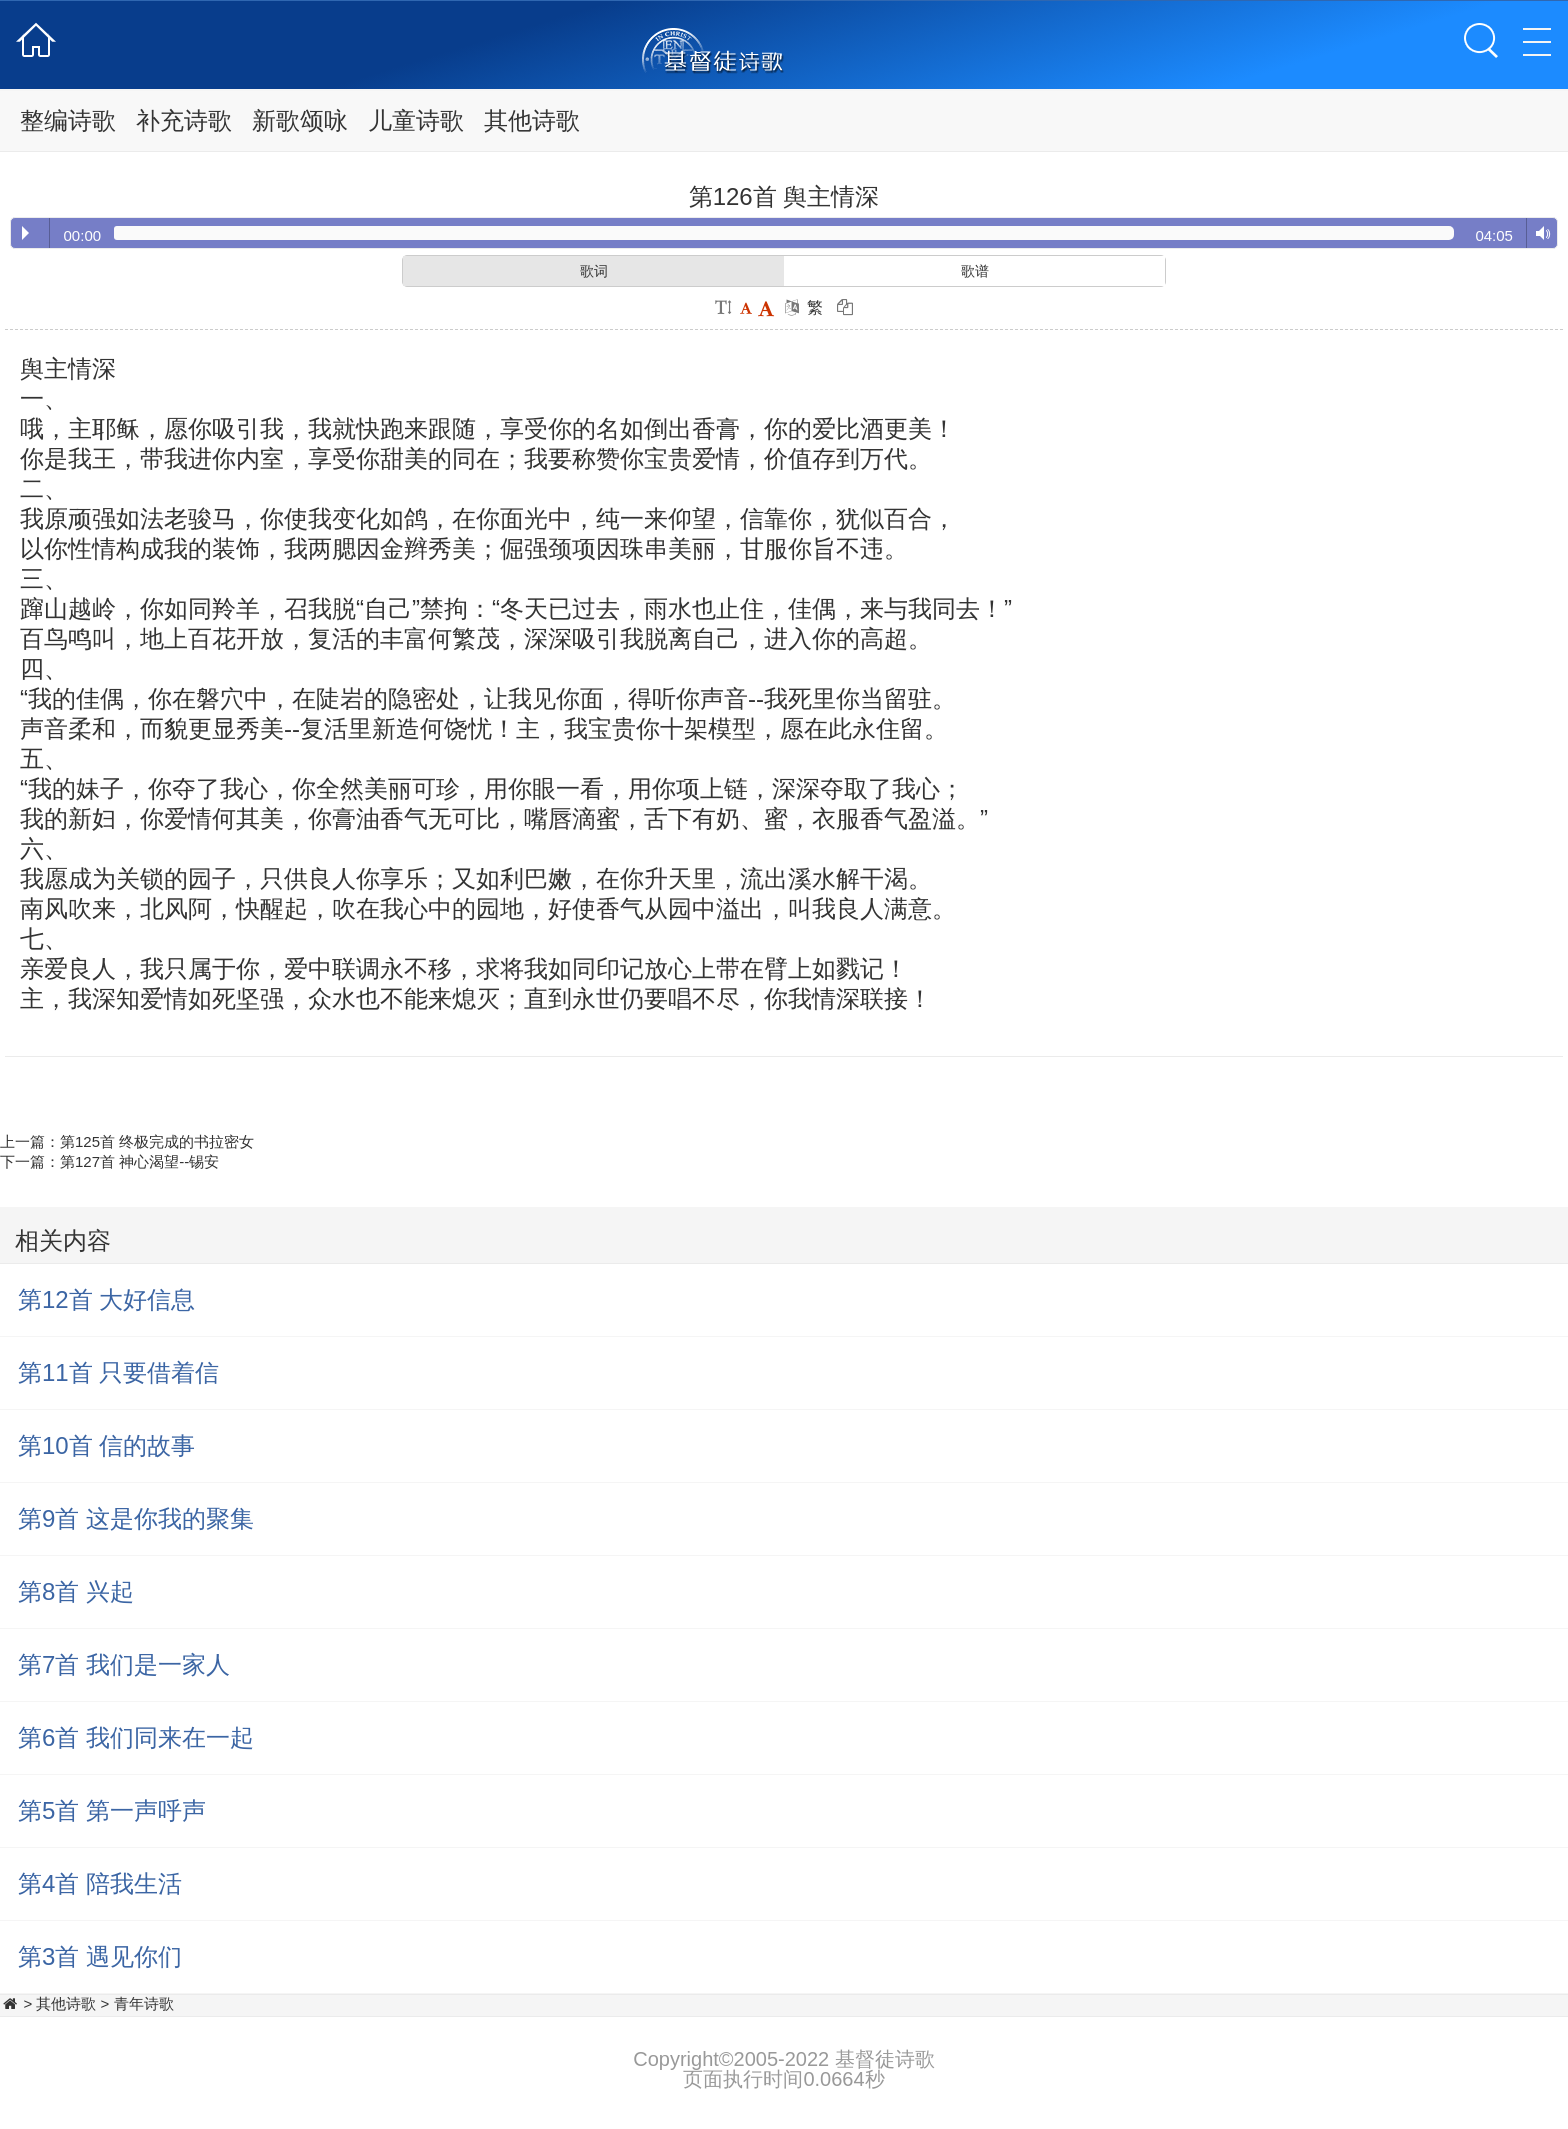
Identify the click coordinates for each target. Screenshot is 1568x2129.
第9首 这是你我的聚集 (136, 1518)
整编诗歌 (68, 120)
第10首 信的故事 (106, 1445)
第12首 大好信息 (106, 1299)
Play (25, 233)
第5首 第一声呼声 (112, 1810)
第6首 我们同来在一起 (136, 1737)
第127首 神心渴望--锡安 (139, 1161)
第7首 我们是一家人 (124, 1664)
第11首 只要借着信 (118, 1372)
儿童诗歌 (416, 120)
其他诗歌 (532, 120)
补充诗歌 (184, 120)
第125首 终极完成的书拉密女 (157, 1141)
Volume (1538, 234)
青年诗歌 (144, 2003)
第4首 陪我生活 (100, 1883)
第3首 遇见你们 (100, 1956)
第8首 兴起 (76, 1591)
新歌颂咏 (300, 120)
